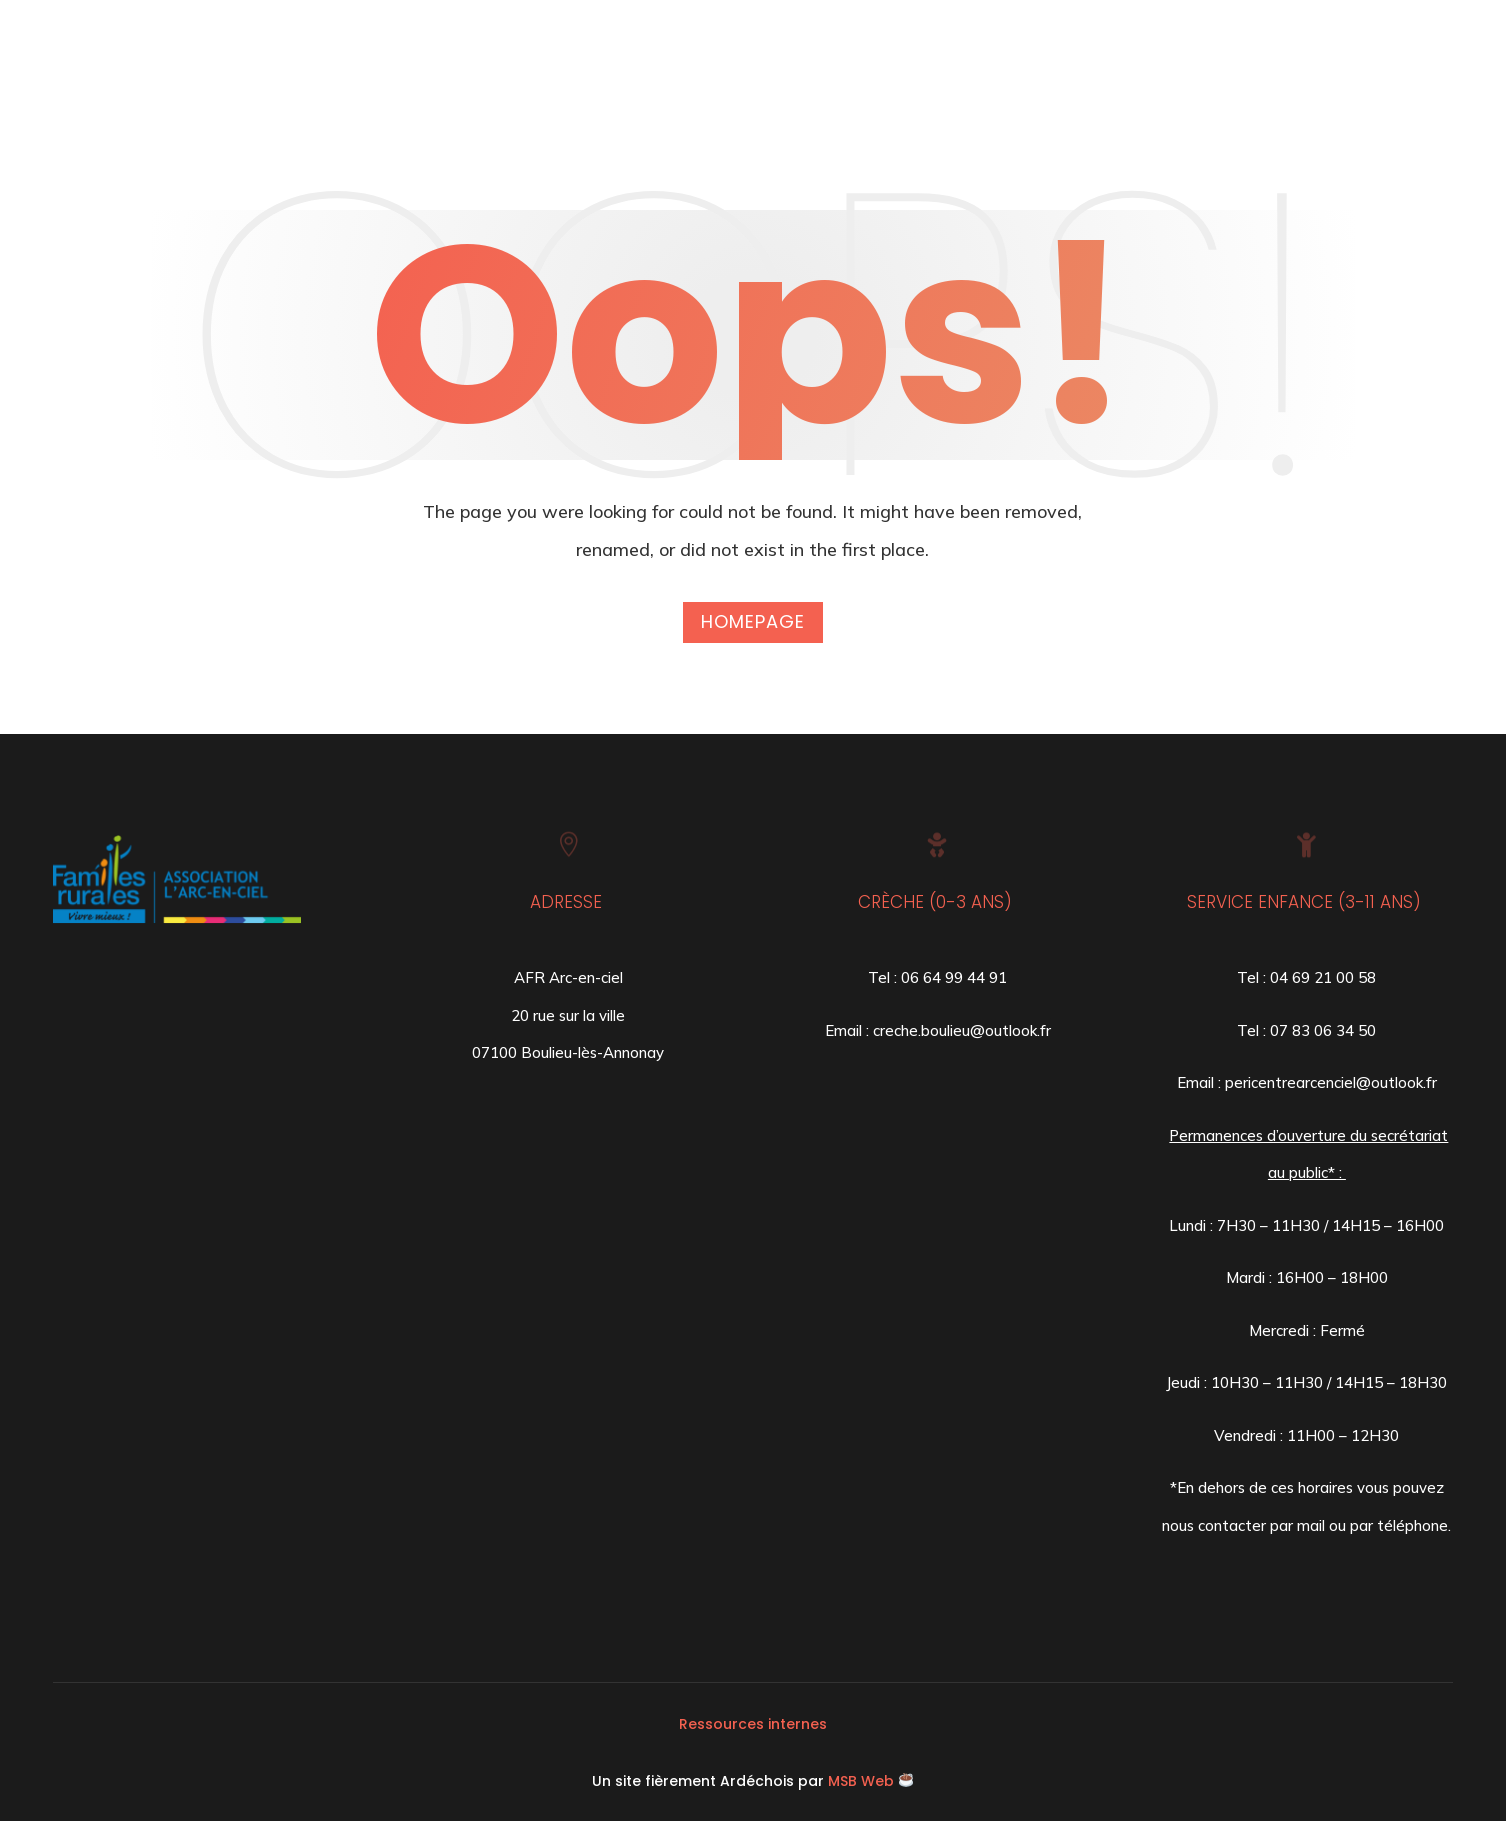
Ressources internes (753, 1724)
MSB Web (861, 1781)
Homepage (753, 621)
